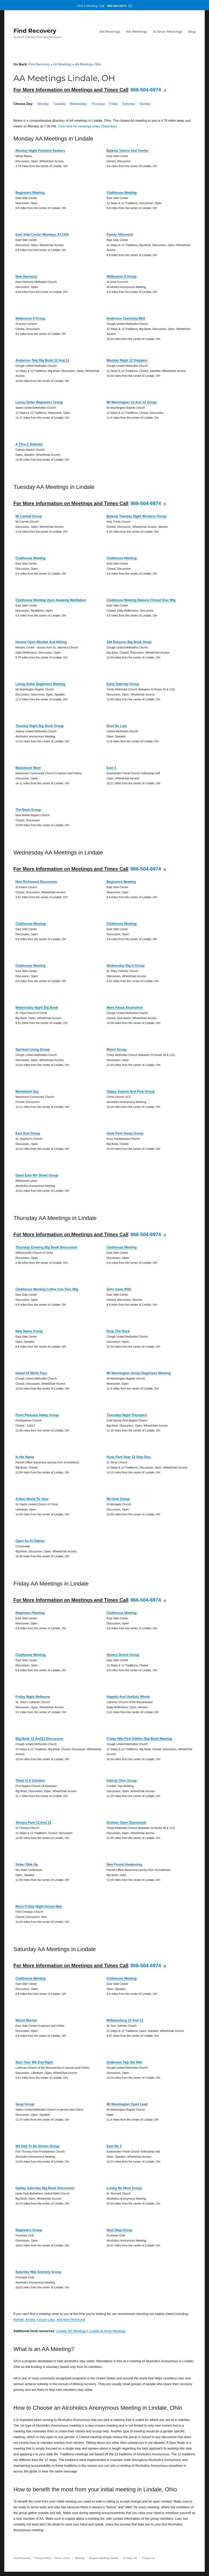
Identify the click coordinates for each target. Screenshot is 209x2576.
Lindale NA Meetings (71, 2331)
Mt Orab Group (118, 1499)
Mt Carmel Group (29, 516)
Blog (192, 32)
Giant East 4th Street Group (37, 1175)
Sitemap (80, 2558)
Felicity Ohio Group (122, 1780)
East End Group (28, 1133)
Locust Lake (46, 2319)
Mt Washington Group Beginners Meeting (139, 1373)
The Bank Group (28, 809)
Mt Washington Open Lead (127, 2104)
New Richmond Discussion (36, 881)
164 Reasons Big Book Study (129, 642)
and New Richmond (71, 2319)
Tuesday (59, 104)
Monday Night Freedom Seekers (40, 150)
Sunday (144, 104)
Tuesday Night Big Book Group (40, 726)
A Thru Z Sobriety (29, 444)
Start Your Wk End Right (34, 2062)
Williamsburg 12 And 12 (125, 2020)
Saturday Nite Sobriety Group (38, 2272)
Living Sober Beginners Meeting (40, 684)
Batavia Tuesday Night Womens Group (137, 516)
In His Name (25, 1457)
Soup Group (25, 2104)
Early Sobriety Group (123, 684)
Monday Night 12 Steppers (127, 360)
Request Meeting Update (103, 2558)
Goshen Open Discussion (126, 1822)
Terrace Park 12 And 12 (33, 1822)
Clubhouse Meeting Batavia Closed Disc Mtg (141, 600)
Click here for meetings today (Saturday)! (87, 126)
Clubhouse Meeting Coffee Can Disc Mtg (47, 1289)
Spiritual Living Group (33, 1049)
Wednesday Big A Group (126, 965)
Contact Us (148, 2558)
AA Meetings (109, 32)
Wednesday (78, 104)
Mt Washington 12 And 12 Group (132, 402)
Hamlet (18, 2319)
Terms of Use (62, 2558)
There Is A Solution (30, 1780)
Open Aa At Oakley (30, 1541)
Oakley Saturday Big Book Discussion (45, 2188)
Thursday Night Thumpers (127, 1415)
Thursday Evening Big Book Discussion (46, 1247)
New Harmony (26, 276)
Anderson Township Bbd (126, 318)
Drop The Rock (118, 1331)
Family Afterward (120, 234)
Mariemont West (28, 768)
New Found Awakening (124, 1864)
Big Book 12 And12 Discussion (39, 1738)
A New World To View (32, 1499)
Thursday (98, 104)
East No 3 (114, 2146)
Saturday (128, 104)
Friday (113, 104)
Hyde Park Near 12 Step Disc (129, 1457)
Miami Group (117, 1049)
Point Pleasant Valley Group (37, 1415)
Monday (43, 104)
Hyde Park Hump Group (125, 1133)
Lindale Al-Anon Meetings (107, 2331)
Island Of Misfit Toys (31, 1373)
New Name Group (29, 1331)
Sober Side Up (27, 1864)
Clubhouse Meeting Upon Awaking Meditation (51, 600)
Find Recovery (34, 30)
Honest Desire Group (123, 1655)
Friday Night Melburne (33, 1696)
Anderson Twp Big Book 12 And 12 (42, 360)
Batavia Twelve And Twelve (127, 150)
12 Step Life (130, 2558)
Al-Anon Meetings (167, 32)
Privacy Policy (42, 2558)
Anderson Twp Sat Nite (124, 2062)
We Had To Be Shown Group (37, 2146)
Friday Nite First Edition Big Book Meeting (139, 1738)
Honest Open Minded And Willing (41, 642)
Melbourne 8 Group (122, 276)
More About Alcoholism (125, 1007)
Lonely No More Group (124, 2188)
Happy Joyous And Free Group (131, 1091)
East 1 (111, 768)
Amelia (30, 2319)
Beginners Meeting (30, 192)
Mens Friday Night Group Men (39, 1906)
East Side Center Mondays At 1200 (42, 234)
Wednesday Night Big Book (37, 1007)
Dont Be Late (117, 726)
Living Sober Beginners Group (39, 402)
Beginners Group (29, 2230)
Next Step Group (119, 2230)
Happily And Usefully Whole (128, 1696)
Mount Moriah (26, 2020)
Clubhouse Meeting (122, 192)
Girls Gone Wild (119, 1289)
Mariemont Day (27, 1091)
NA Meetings (136, 32)
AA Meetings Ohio (88, 64)
